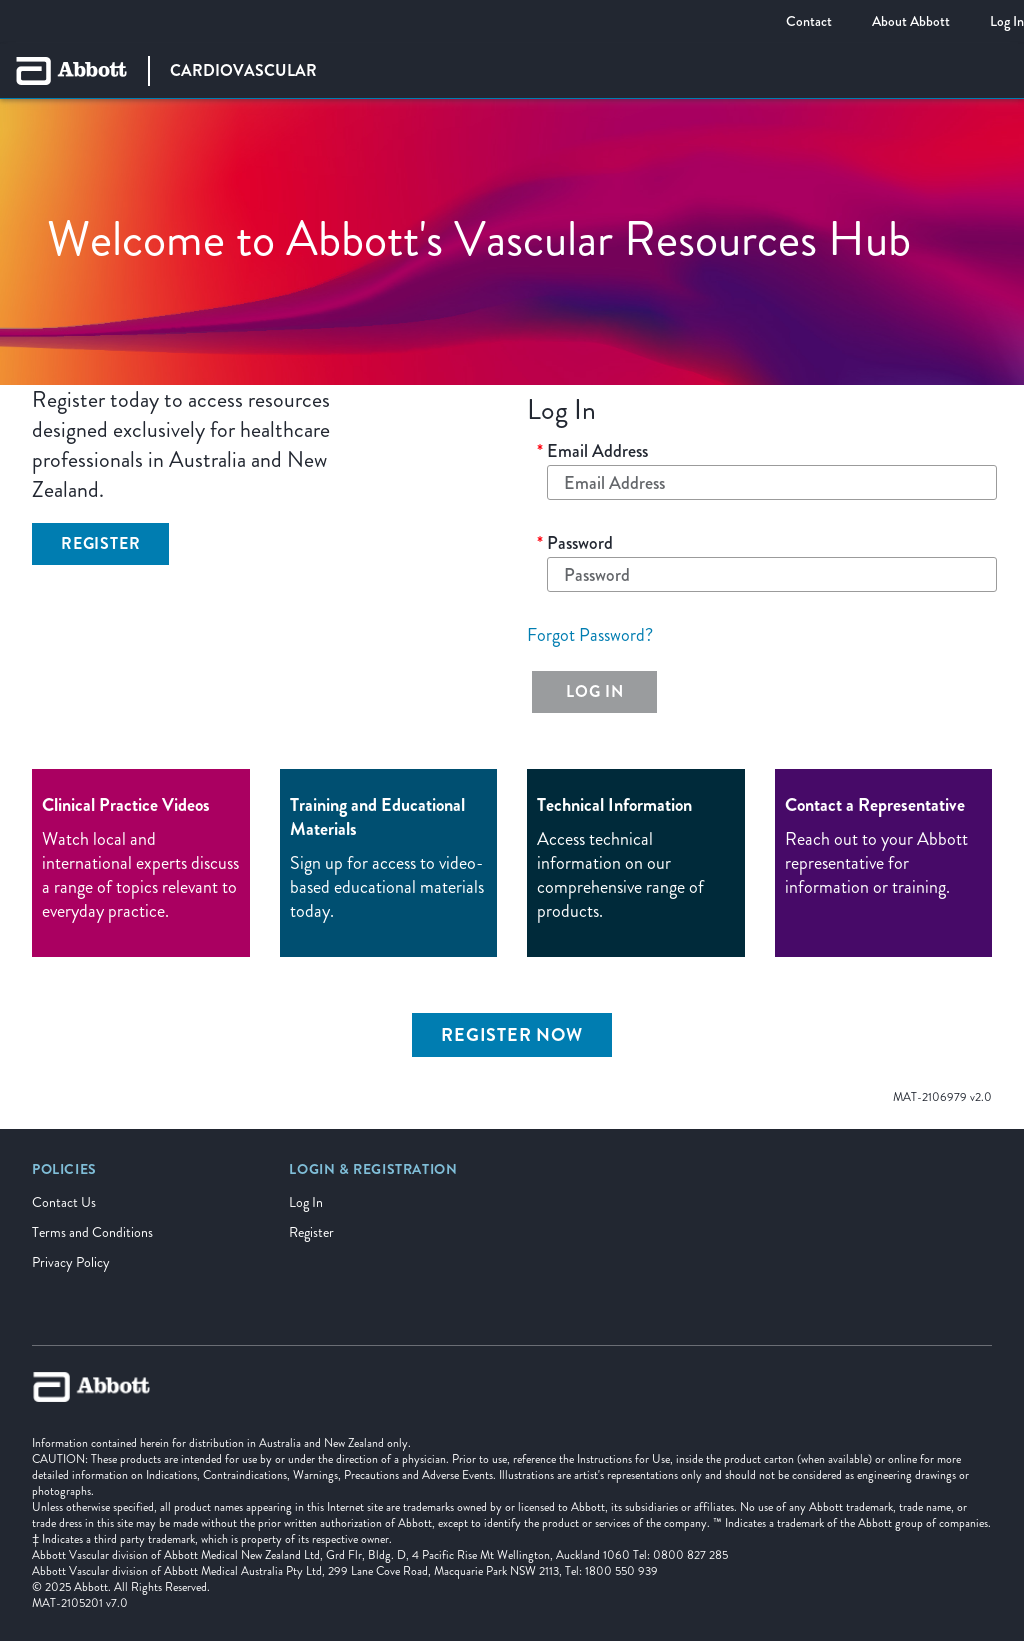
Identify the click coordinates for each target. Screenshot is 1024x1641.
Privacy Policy (71, 1262)
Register (311, 1232)
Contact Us (64, 1202)
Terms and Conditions (92, 1232)
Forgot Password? (590, 635)
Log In (306, 1202)
